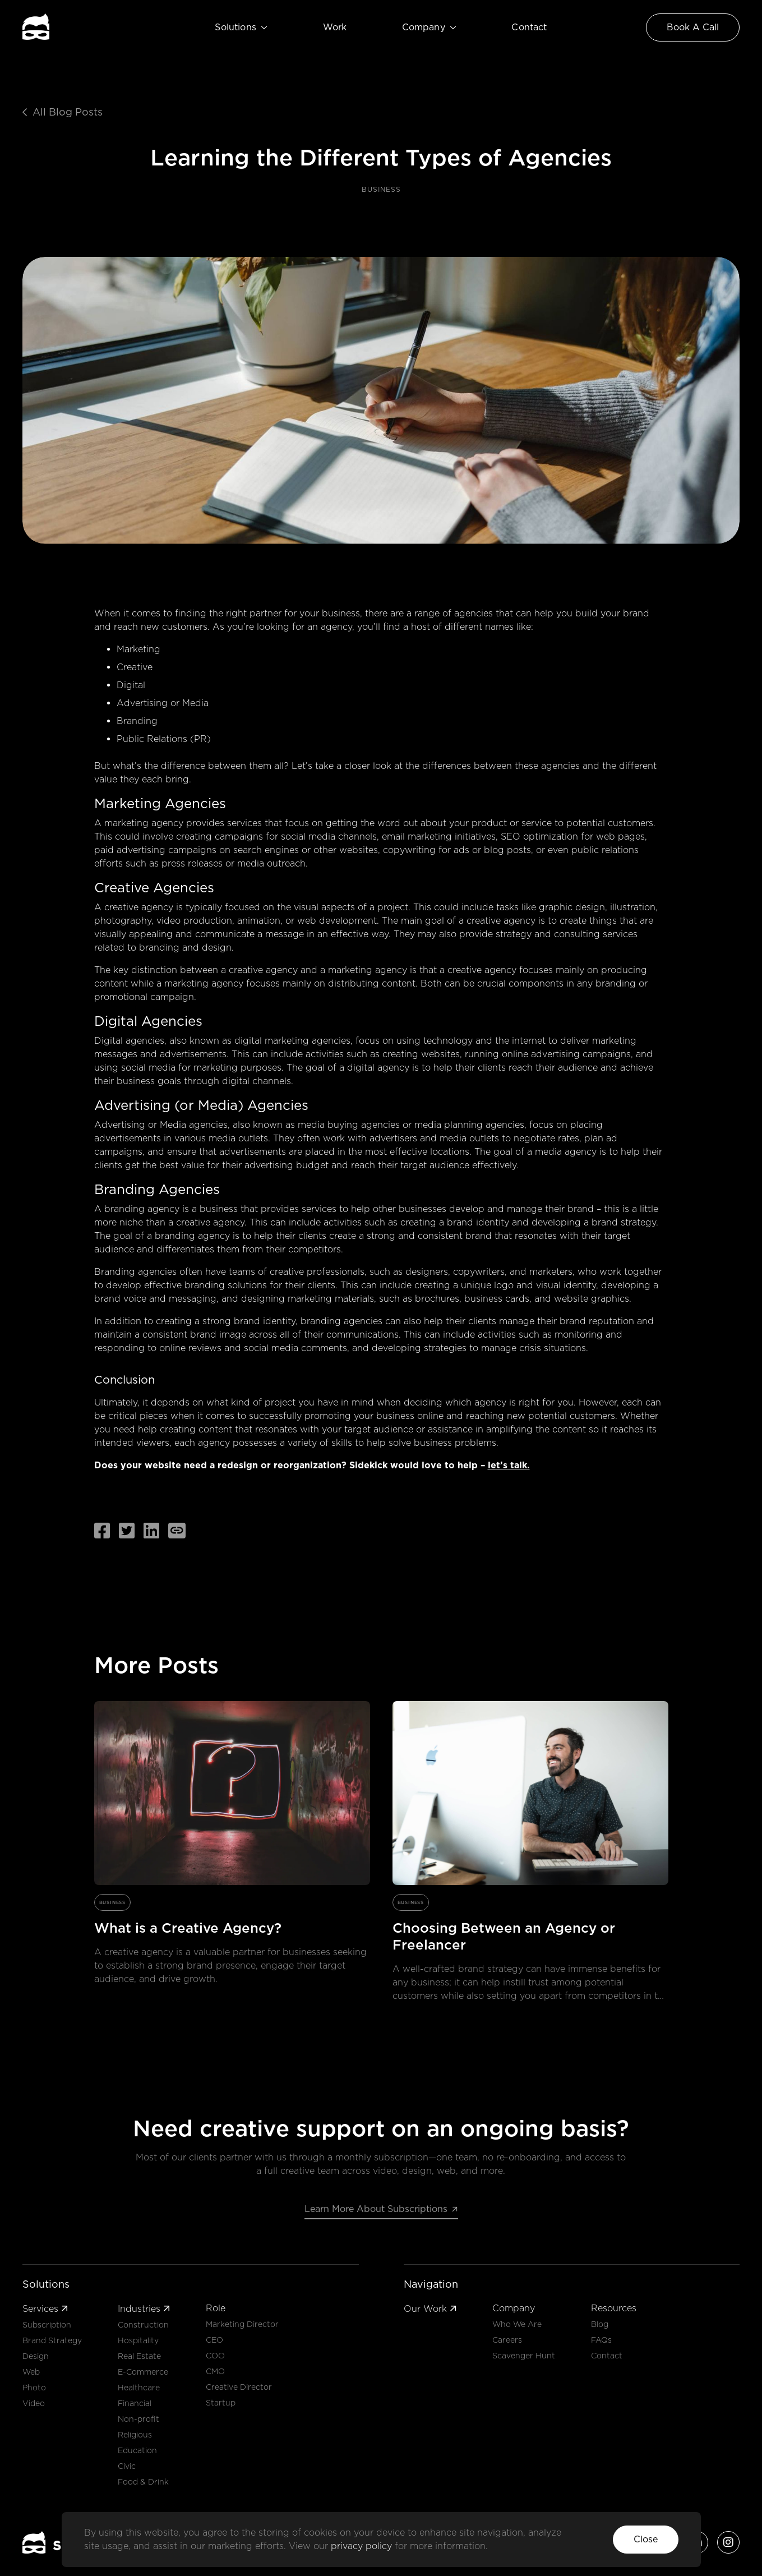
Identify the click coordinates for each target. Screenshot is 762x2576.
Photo (34, 2387)
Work (335, 27)
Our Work (430, 2308)
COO (215, 2355)
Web (31, 2371)
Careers (507, 2339)
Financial (134, 2403)
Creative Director (239, 2387)
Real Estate (139, 2356)
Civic (127, 2466)
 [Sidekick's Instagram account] (728, 2542)
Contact (529, 27)
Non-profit (138, 2418)
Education (137, 2450)
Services (45, 2308)
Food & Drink (143, 2481)
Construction (143, 2324)
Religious (135, 2434)
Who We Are (517, 2324)
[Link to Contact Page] (693, 27)
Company (429, 27)
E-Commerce (143, 2371)
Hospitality (138, 2340)
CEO (214, 2339)
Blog (599, 2324)
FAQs (601, 2339)
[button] (645, 2540)
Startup (220, 2402)
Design (35, 2356)
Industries (144, 2308)
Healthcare (139, 2387)
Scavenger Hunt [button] (523, 2355)
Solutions (241, 27)
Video (33, 2403)
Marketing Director (242, 2324)
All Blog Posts (62, 112)
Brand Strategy (52, 2340)
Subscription (46, 2324)
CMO (215, 2371)
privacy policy (363, 2546)
